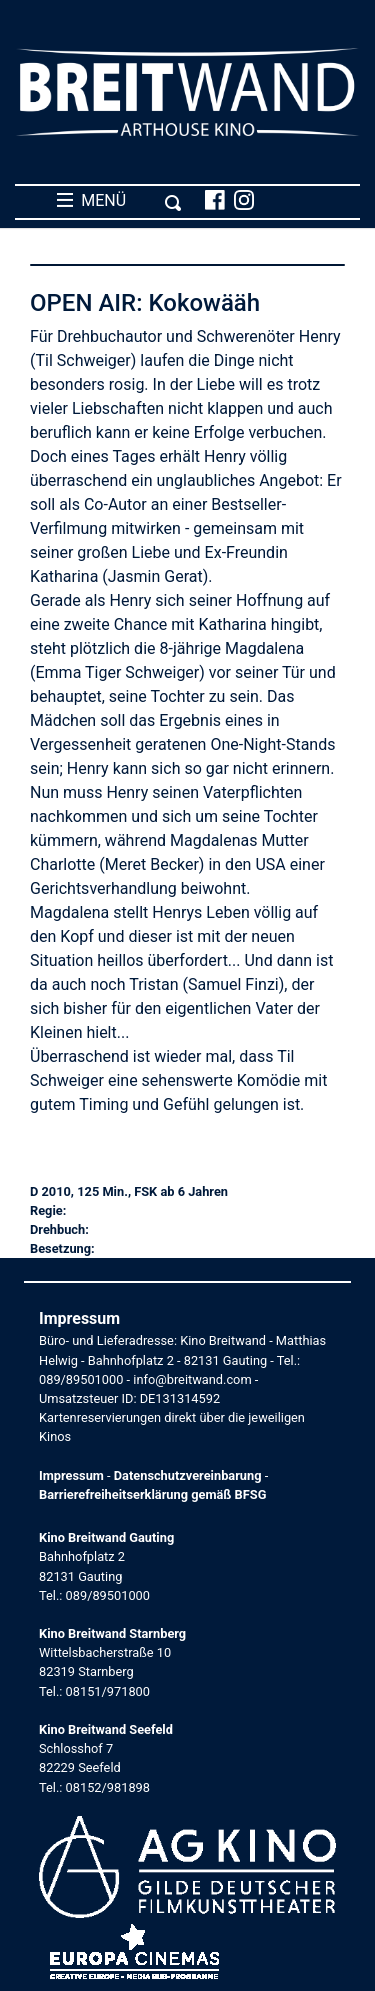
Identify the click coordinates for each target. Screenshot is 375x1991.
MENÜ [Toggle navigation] (119, 201)
